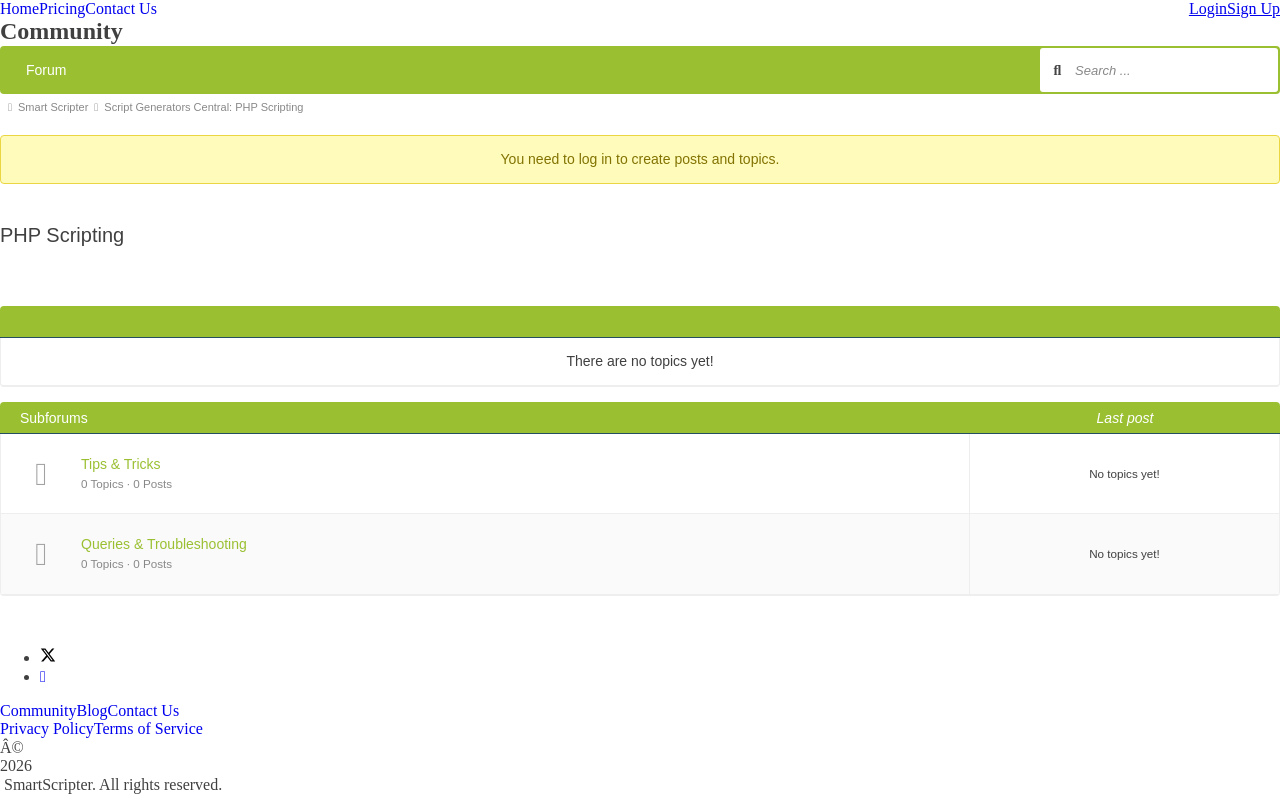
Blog (91, 710)
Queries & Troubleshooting (164, 544)
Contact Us (121, 8)
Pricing (62, 8)
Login (1208, 8)
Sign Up (1253, 8)
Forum (46, 70)
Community (38, 710)
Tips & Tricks (121, 464)
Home (19, 8)
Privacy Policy (47, 728)
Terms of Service (148, 728)
